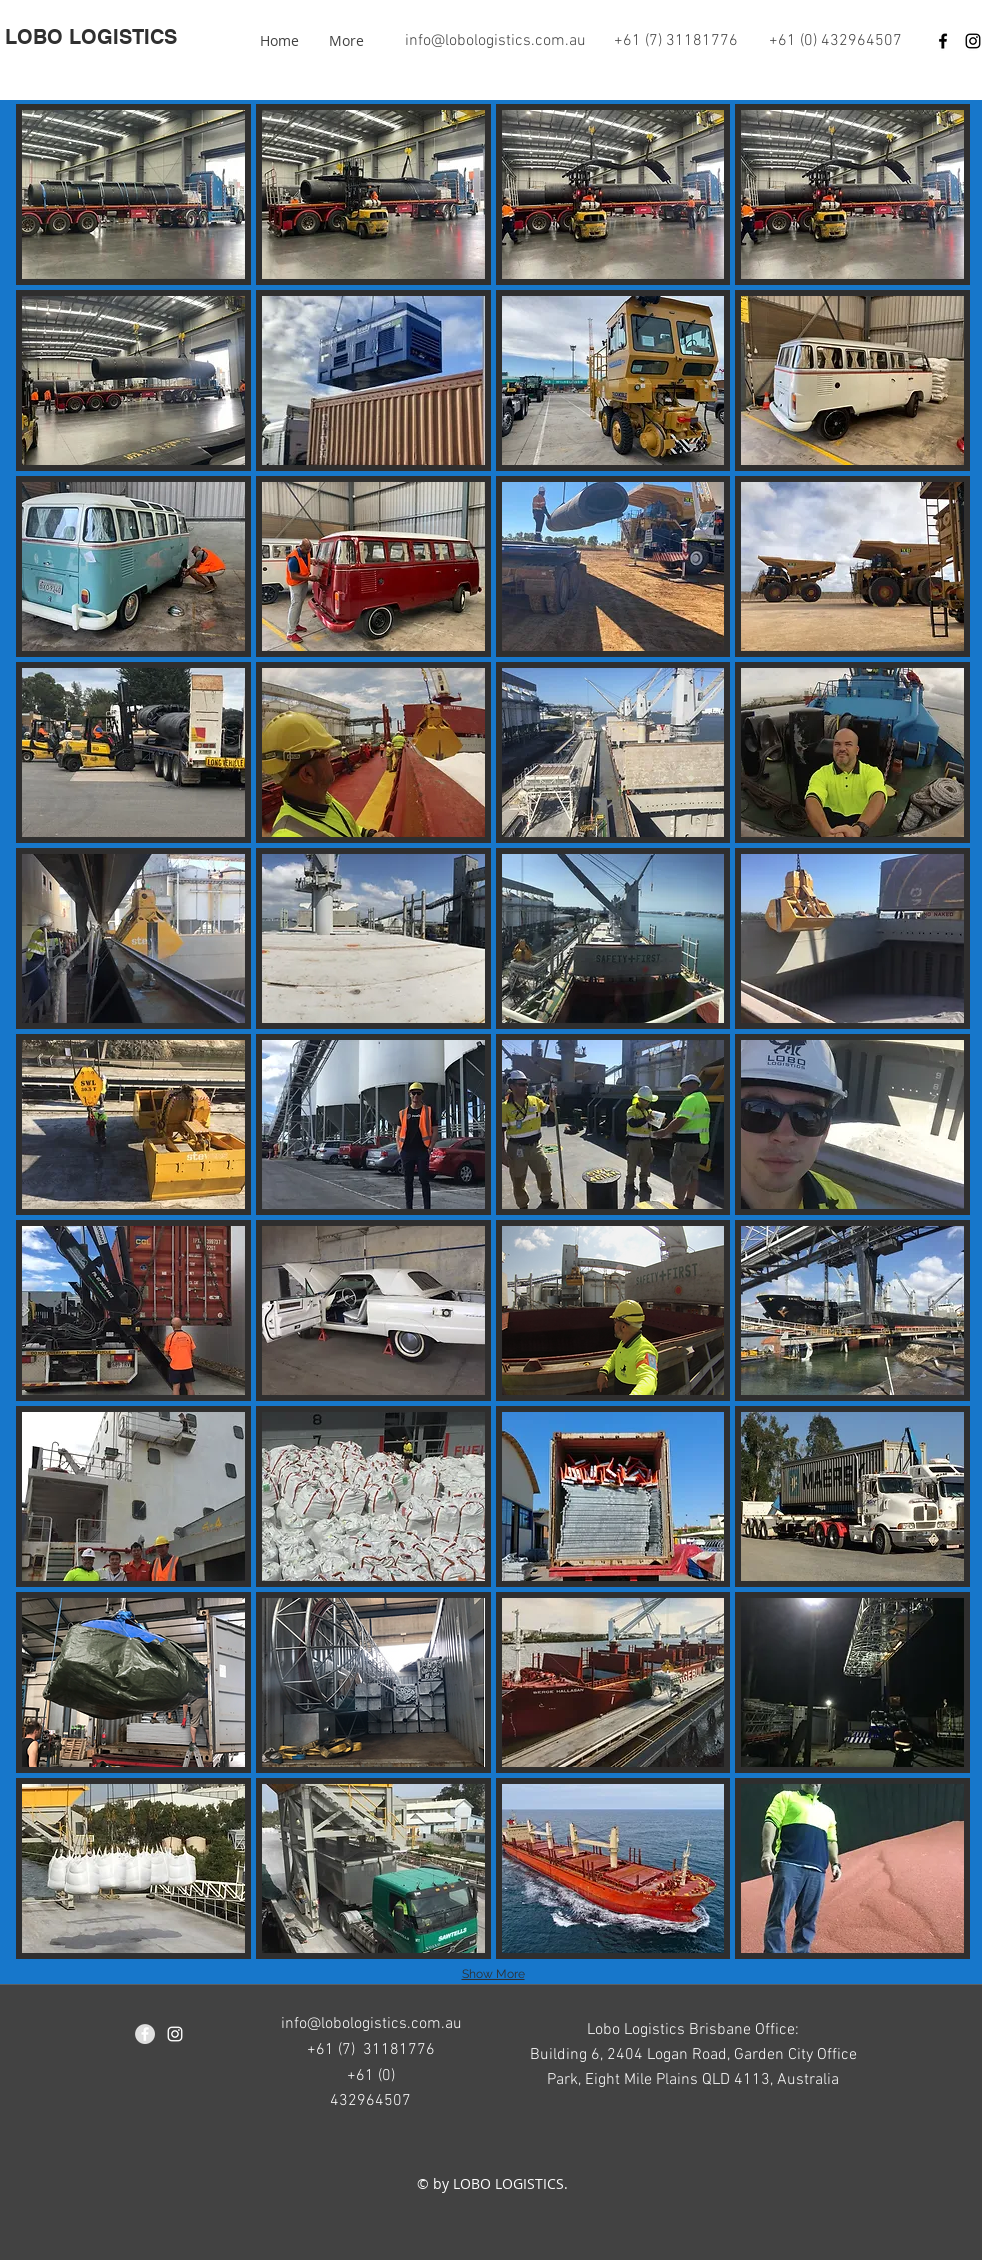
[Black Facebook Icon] (943, 41)
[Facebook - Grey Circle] (145, 2034)
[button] (133, 194)
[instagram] (175, 2034)
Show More (493, 1974)
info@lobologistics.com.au (495, 41)
